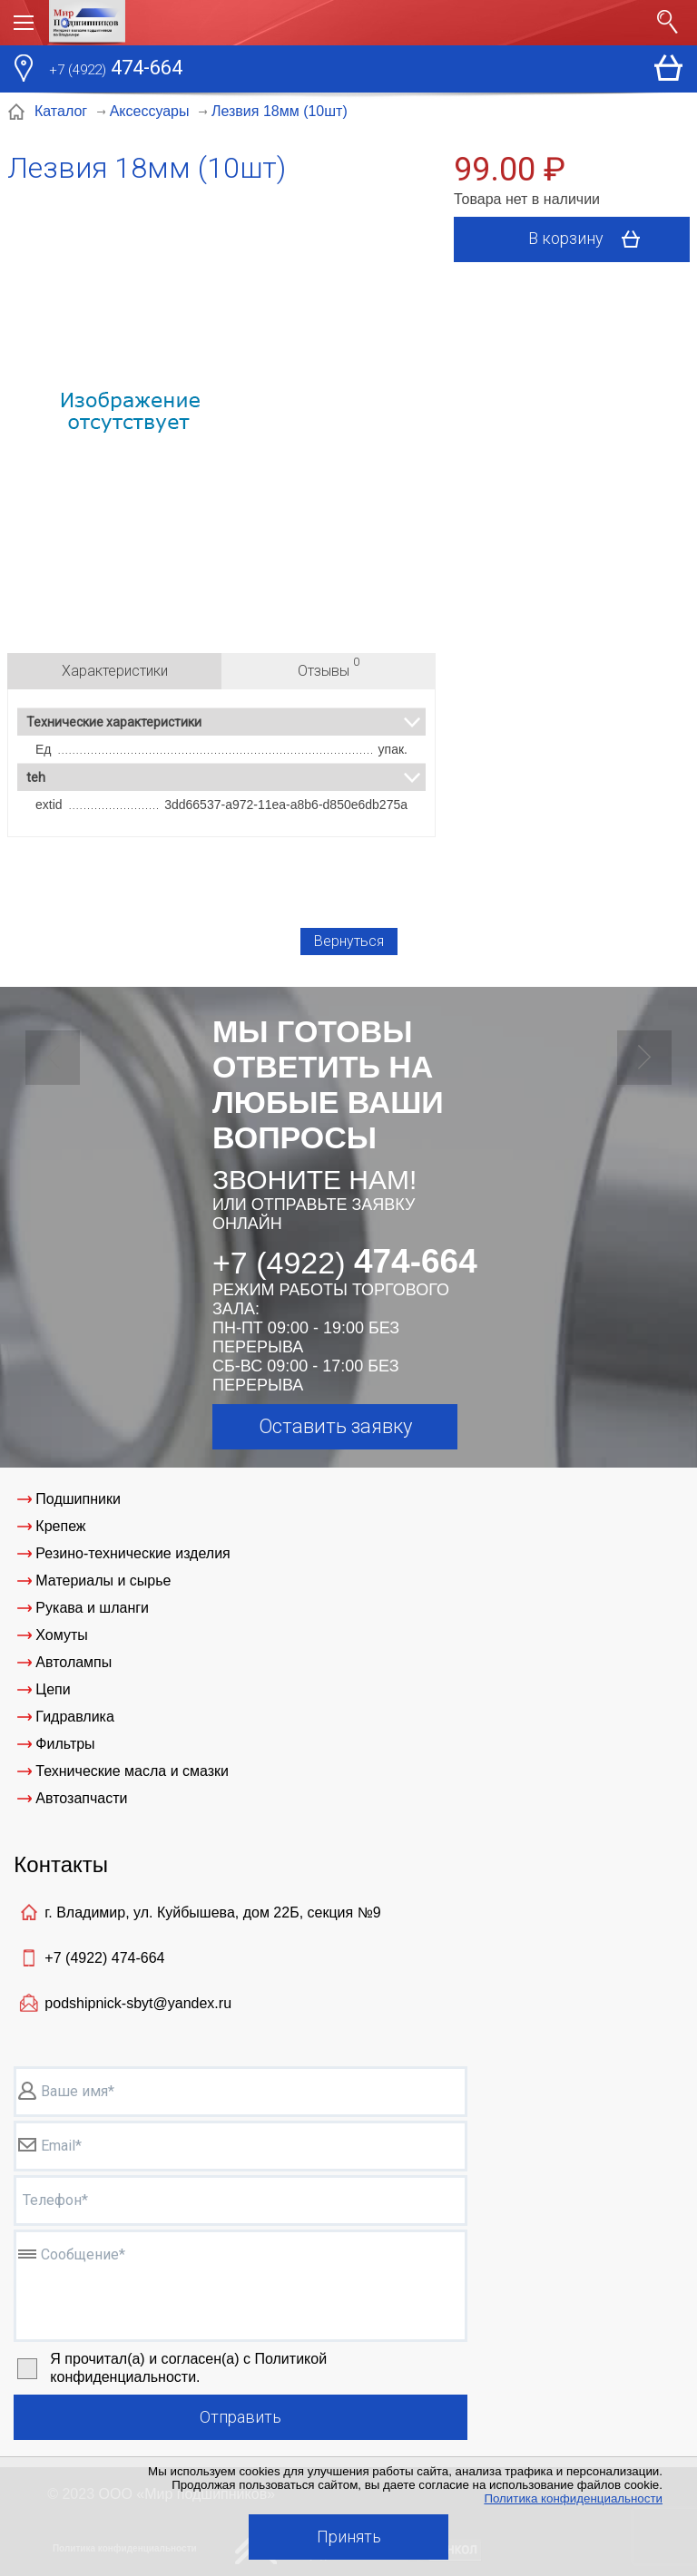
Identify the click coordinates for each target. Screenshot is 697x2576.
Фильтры (64, 1743)
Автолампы (73, 1662)
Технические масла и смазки (132, 1771)
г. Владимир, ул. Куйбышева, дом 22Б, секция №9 (212, 1912)
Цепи (52, 1689)
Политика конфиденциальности (573, 2498)
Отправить (240, 2416)
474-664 (115, 69)
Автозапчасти (81, 1798)
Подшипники (78, 1499)
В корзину (590, 239)
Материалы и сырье (103, 1580)
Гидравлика (74, 1716)
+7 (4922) (104, 1958)
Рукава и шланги (92, 1607)
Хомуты (61, 1635)
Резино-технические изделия (132, 1553)
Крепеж (60, 1526)
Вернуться (349, 941)
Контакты (61, 1864)
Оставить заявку (335, 1426)
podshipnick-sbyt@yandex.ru (137, 2003)
